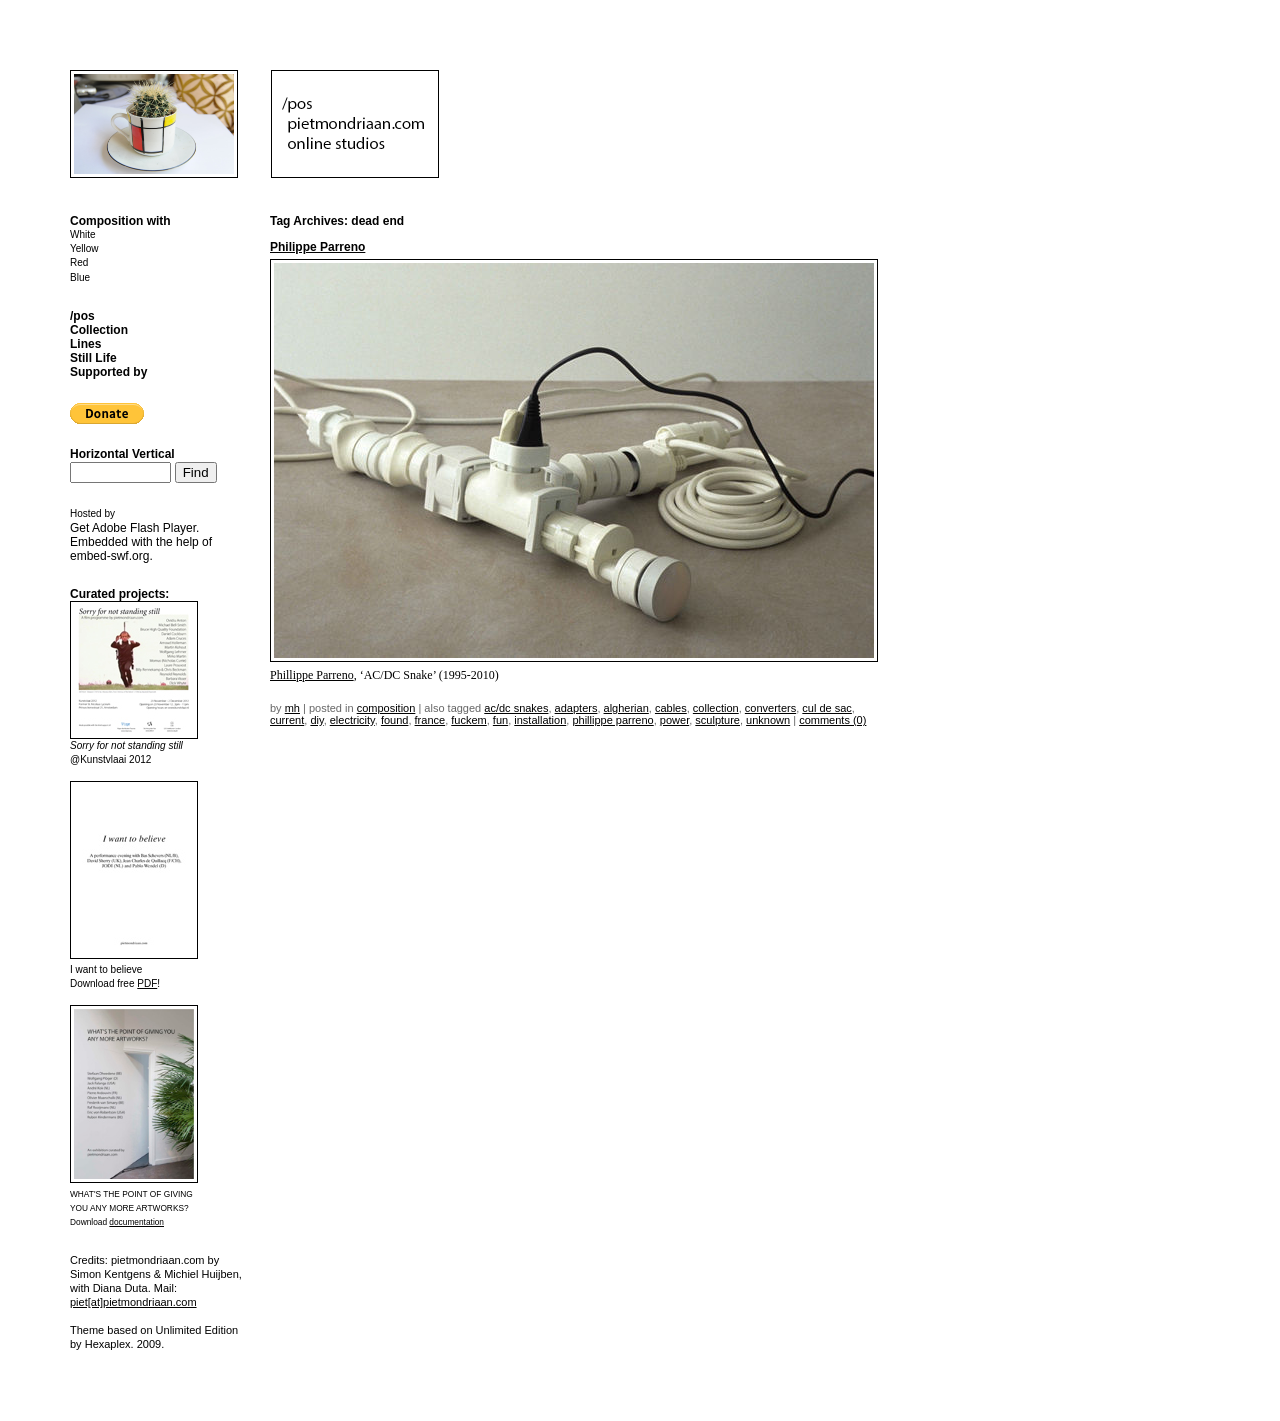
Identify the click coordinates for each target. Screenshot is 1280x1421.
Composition (386, 708)
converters (770, 708)
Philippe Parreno (317, 247)
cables (671, 708)
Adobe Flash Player (144, 528)
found (395, 720)
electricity (352, 720)
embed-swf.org (109, 556)
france (430, 720)
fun (500, 720)
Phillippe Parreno (312, 675)
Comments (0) (832, 720)
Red (79, 262)
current (287, 720)
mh (292, 708)
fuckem (468, 720)
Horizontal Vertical (122, 454)
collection (716, 708)
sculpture (717, 720)
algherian (626, 708)
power (674, 720)
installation (540, 720)
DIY (316, 720)
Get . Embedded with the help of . (141, 542)
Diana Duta (120, 1288)
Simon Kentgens (110, 1274)
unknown (768, 720)
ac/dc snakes (516, 708)
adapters (576, 708)
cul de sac (827, 708)
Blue (80, 277)
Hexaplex (108, 1344)
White (83, 234)
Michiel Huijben (201, 1274)
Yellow (84, 248)
